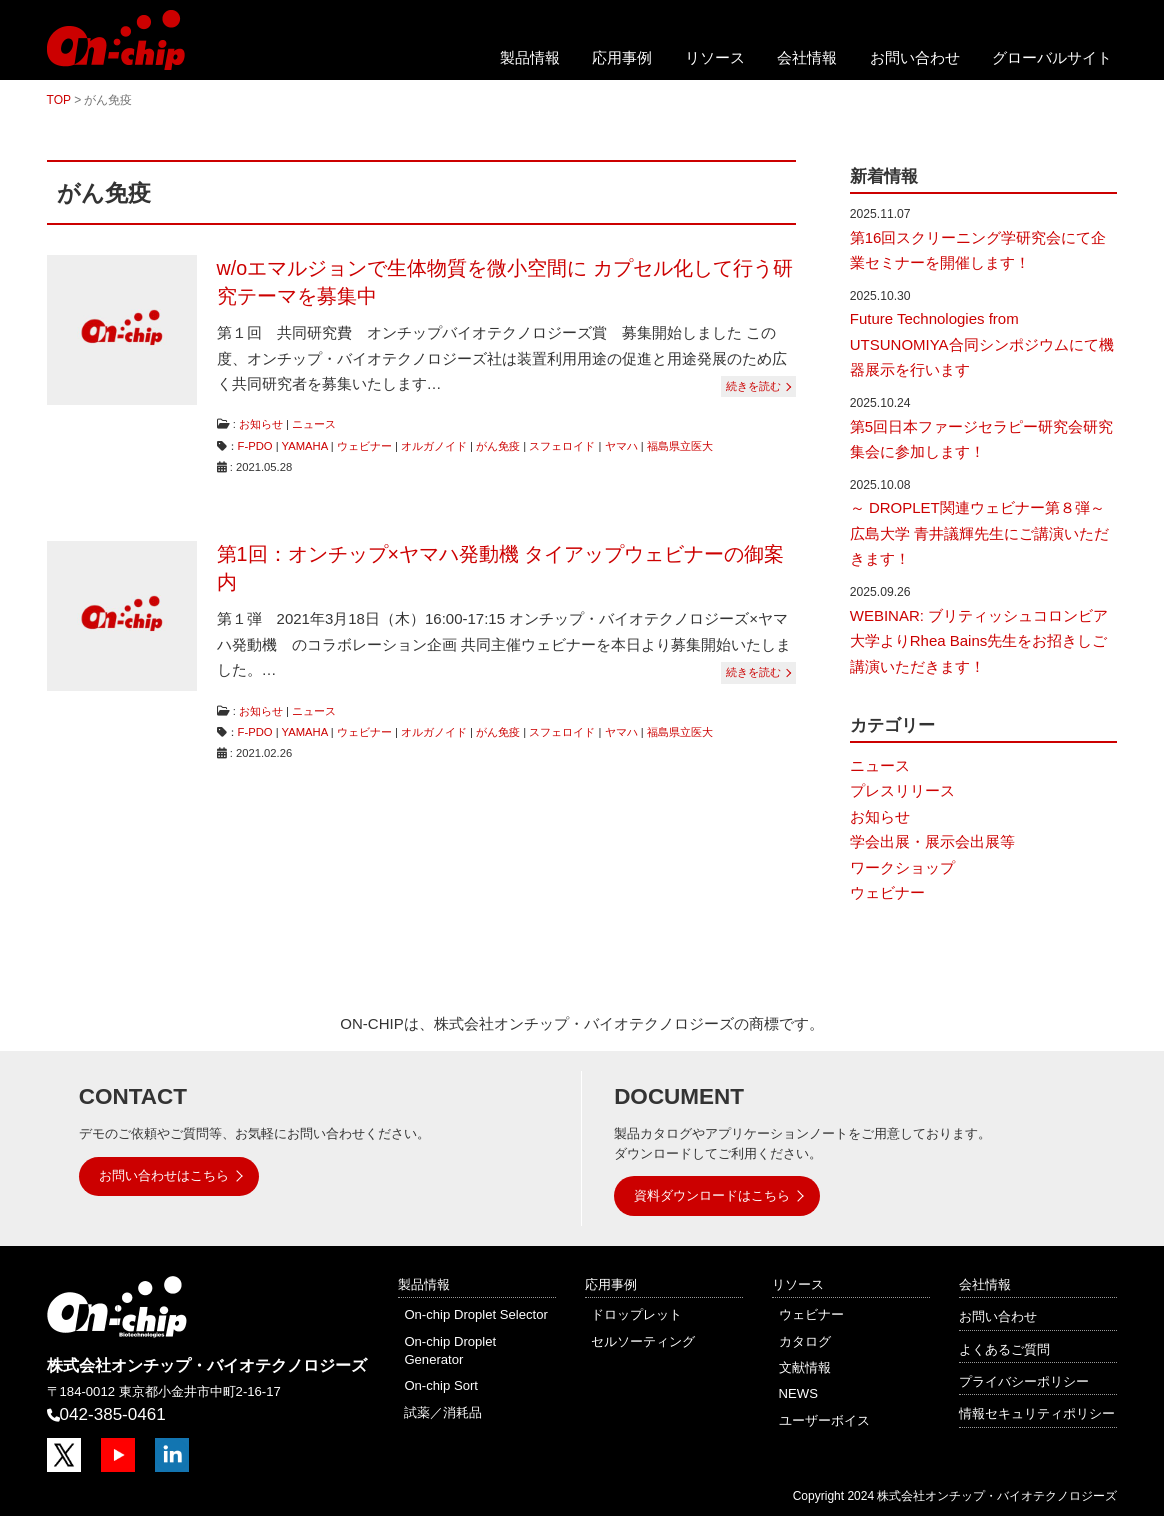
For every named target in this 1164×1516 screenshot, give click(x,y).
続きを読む (753, 386)
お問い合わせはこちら (164, 1175)
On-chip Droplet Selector (476, 1314)
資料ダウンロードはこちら (712, 1195)
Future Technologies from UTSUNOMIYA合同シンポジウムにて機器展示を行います (982, 344)
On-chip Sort (441, 1385)
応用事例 (622, 57)
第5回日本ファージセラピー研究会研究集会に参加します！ (981, 439)
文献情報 (805, 1367)
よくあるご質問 (1004, 1349)
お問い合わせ (915, 57)
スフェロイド (562, 446)
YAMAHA (305, 446)
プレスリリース (902, 790)
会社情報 (807, 57)
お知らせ (261, 424)
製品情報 (530, 57)
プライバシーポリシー (1024, 1381)
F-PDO (255, 446)
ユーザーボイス (824, 1420)
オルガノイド (434, 446)
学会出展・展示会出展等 (932, 841)
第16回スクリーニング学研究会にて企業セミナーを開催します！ (978, 250)
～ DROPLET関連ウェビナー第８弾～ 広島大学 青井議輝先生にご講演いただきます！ (979, 533)
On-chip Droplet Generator (450, 1350)
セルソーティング (643, 1341)
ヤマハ (621, 446)
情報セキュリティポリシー (1037, 1413)
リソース (715, 57)
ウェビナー (364, 446)
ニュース (314, 424)
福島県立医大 (680, 446)
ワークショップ (902, 867)
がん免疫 (498, 446)
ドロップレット (636, 1314)
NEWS (798, 1393)
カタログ (805, 1341)
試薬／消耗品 (443, 1412)
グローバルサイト (1052, 57)
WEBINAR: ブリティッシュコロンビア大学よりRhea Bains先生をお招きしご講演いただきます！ (979, 641)
